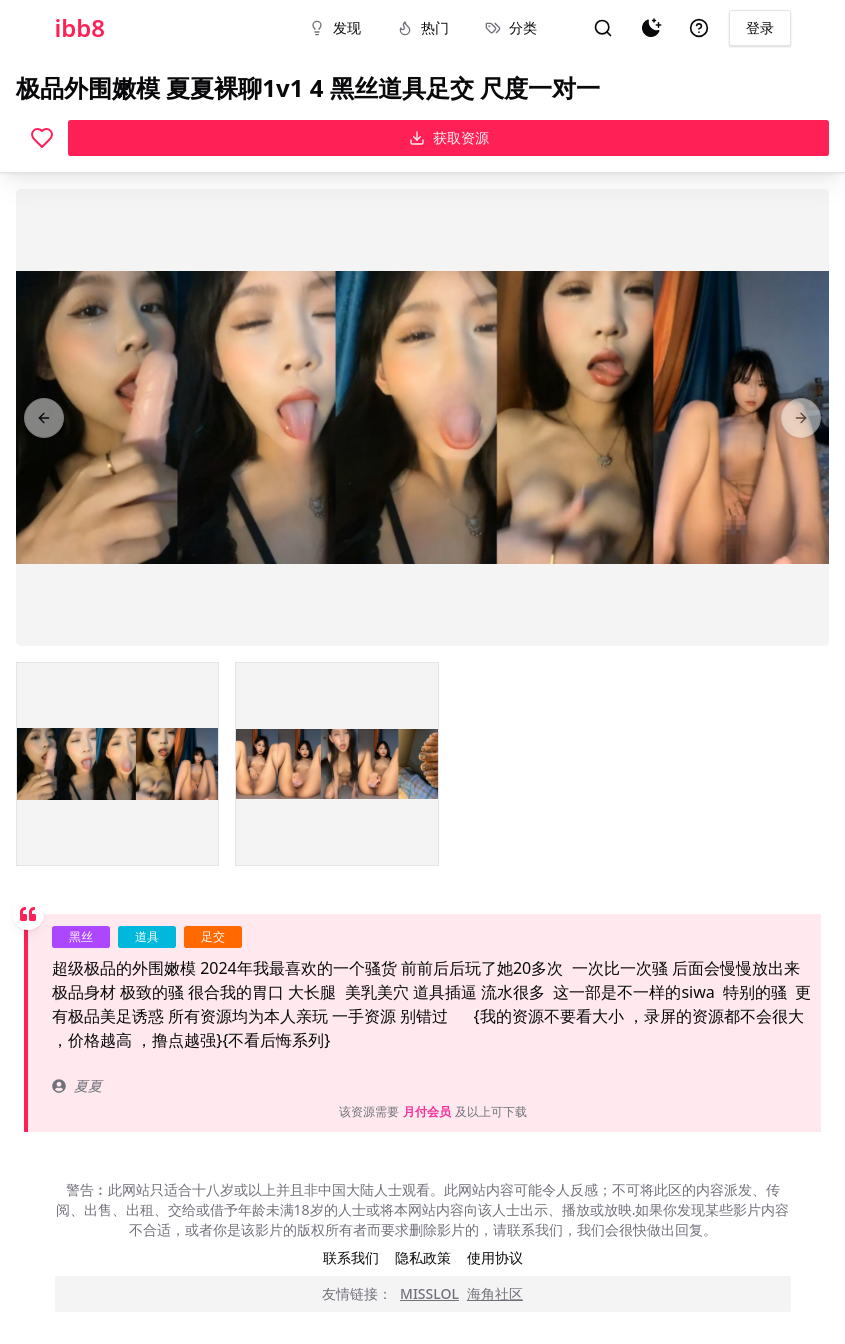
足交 (213, 936)
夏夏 (77, 1085)
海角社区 (495, 1293)
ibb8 (80, 28)
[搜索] (603, 28)
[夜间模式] (651, 28)
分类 (511, 27)
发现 (335, 27)
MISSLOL (429, 1293)
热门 (423, 27)
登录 (760, 27)
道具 (147, 936)
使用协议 (495, 1257)
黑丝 (81, 936)
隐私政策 (423, 1257)
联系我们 (351, 1257)
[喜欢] (42, 138)
